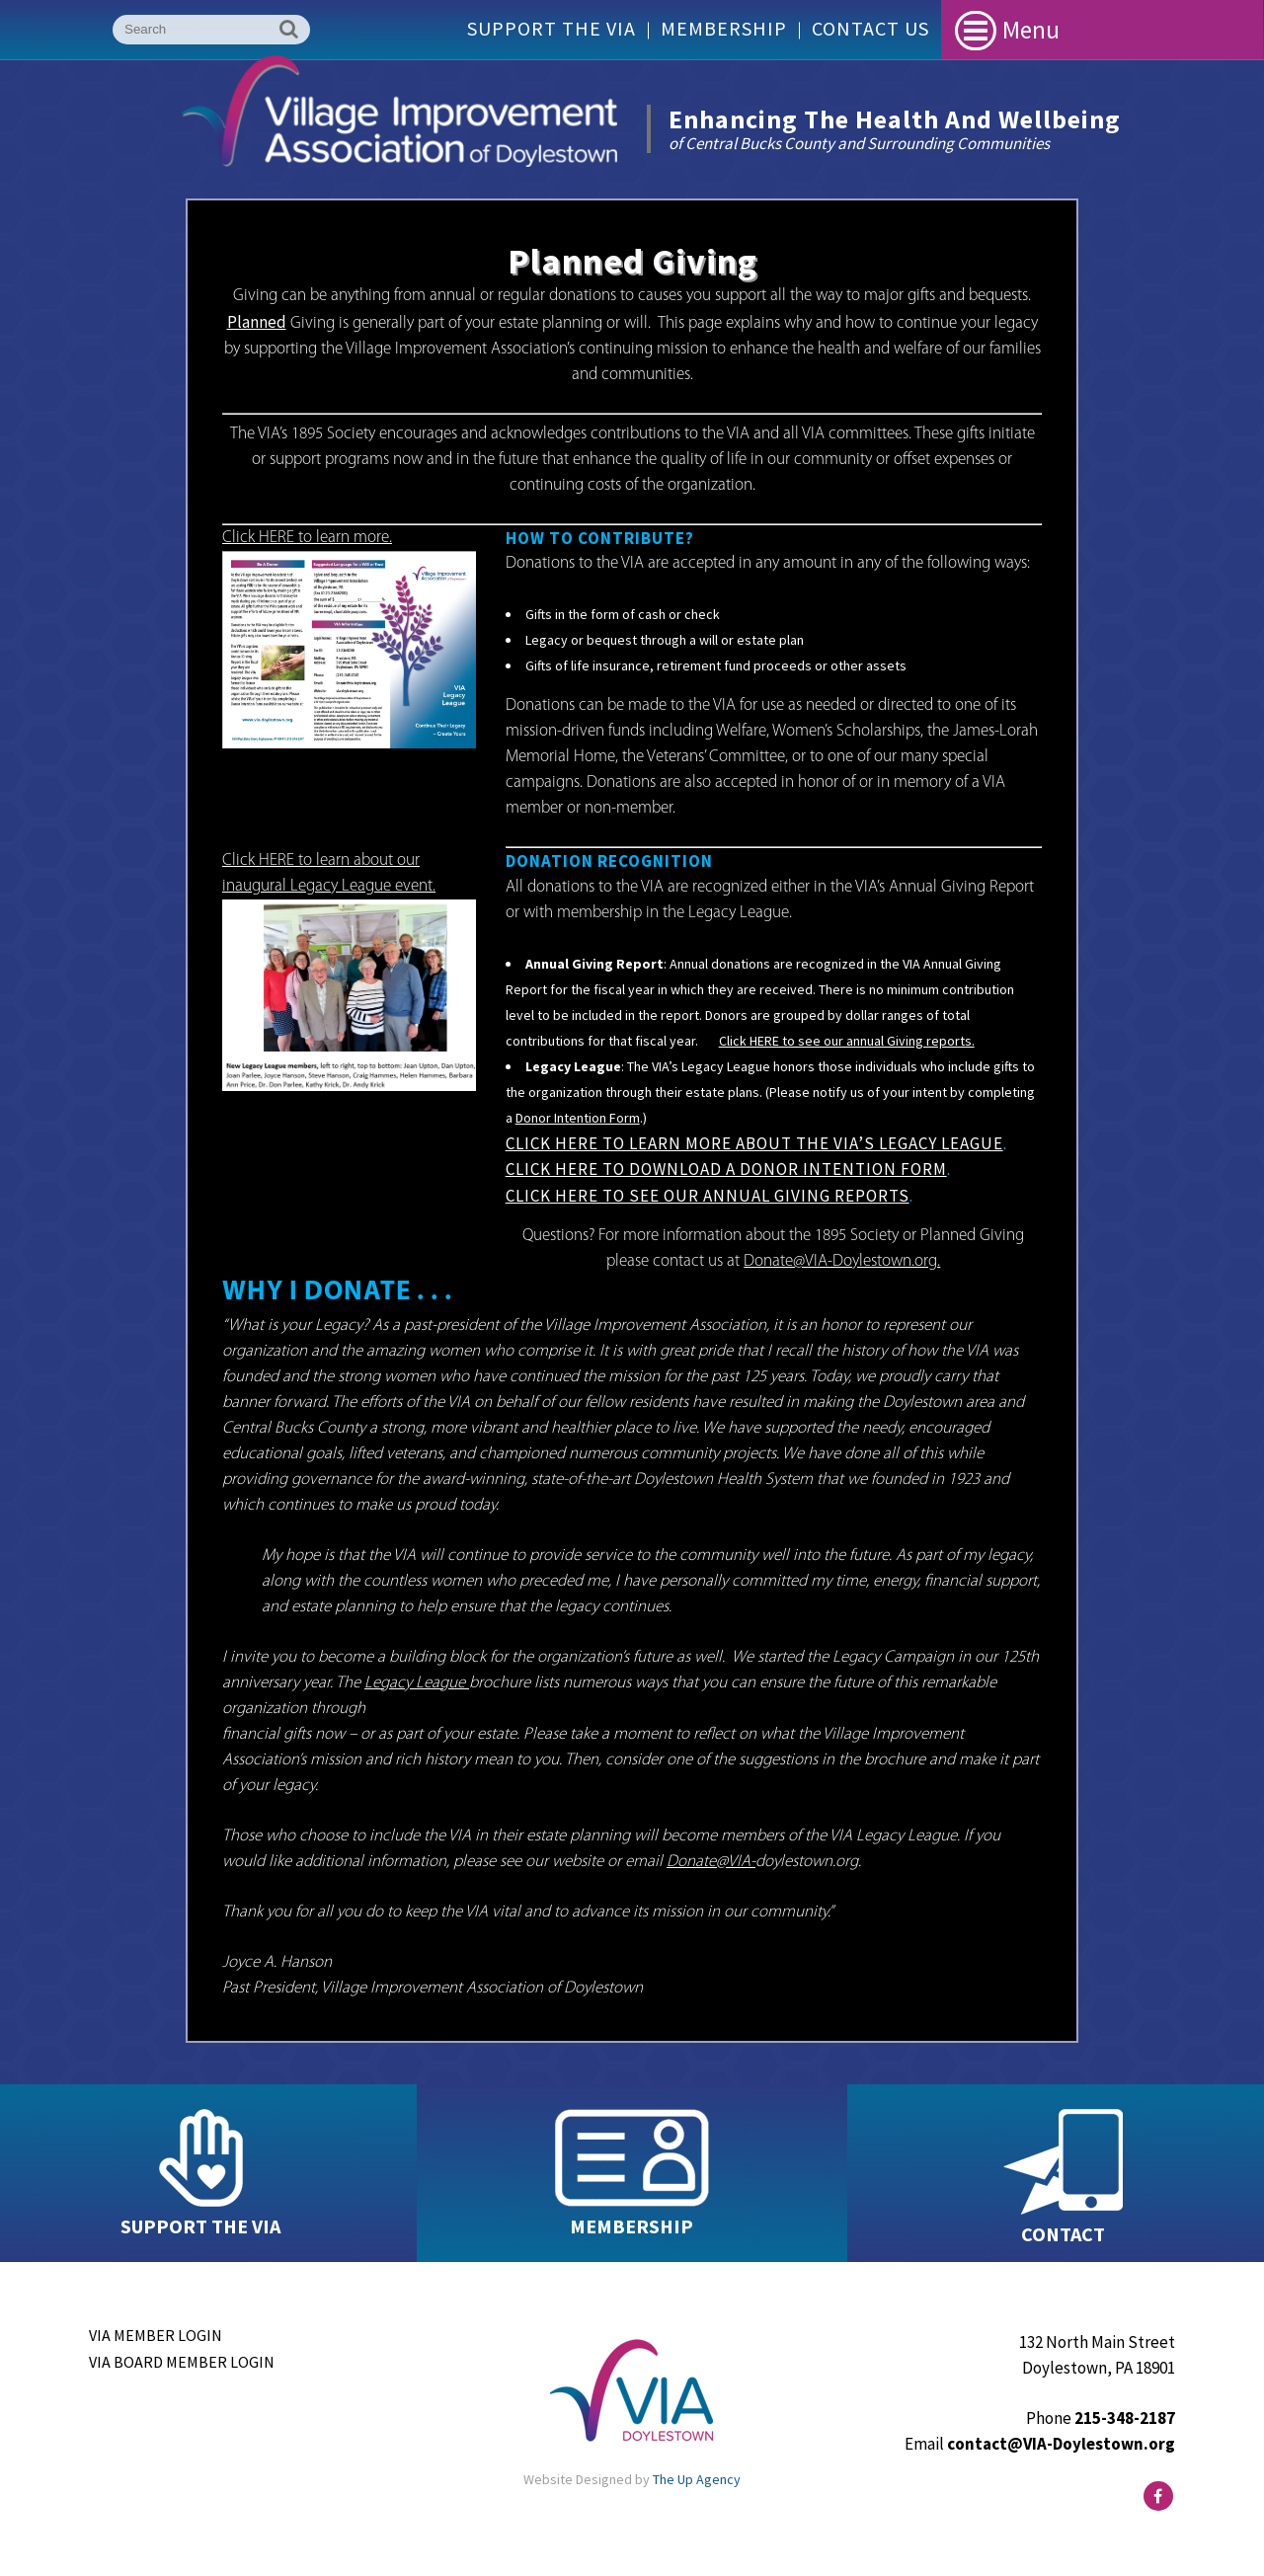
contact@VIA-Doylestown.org (1061, 2444)
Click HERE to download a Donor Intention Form (726, 1169)
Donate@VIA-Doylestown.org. (842, 1261)
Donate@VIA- (711, 1861)
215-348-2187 (1124, 2418)
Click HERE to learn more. (307, 537)
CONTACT (1063, 2234)
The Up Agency (697, 2479)
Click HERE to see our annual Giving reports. (847, 1041)
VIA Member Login (155, 2335)
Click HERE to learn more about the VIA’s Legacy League (754, 1143)
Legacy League (416, 1683)
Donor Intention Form (577, 1118)
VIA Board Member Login (182, 2362)
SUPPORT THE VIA (200, 2226)
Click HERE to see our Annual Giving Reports (707, 1196)
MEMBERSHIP (631, 2226)
